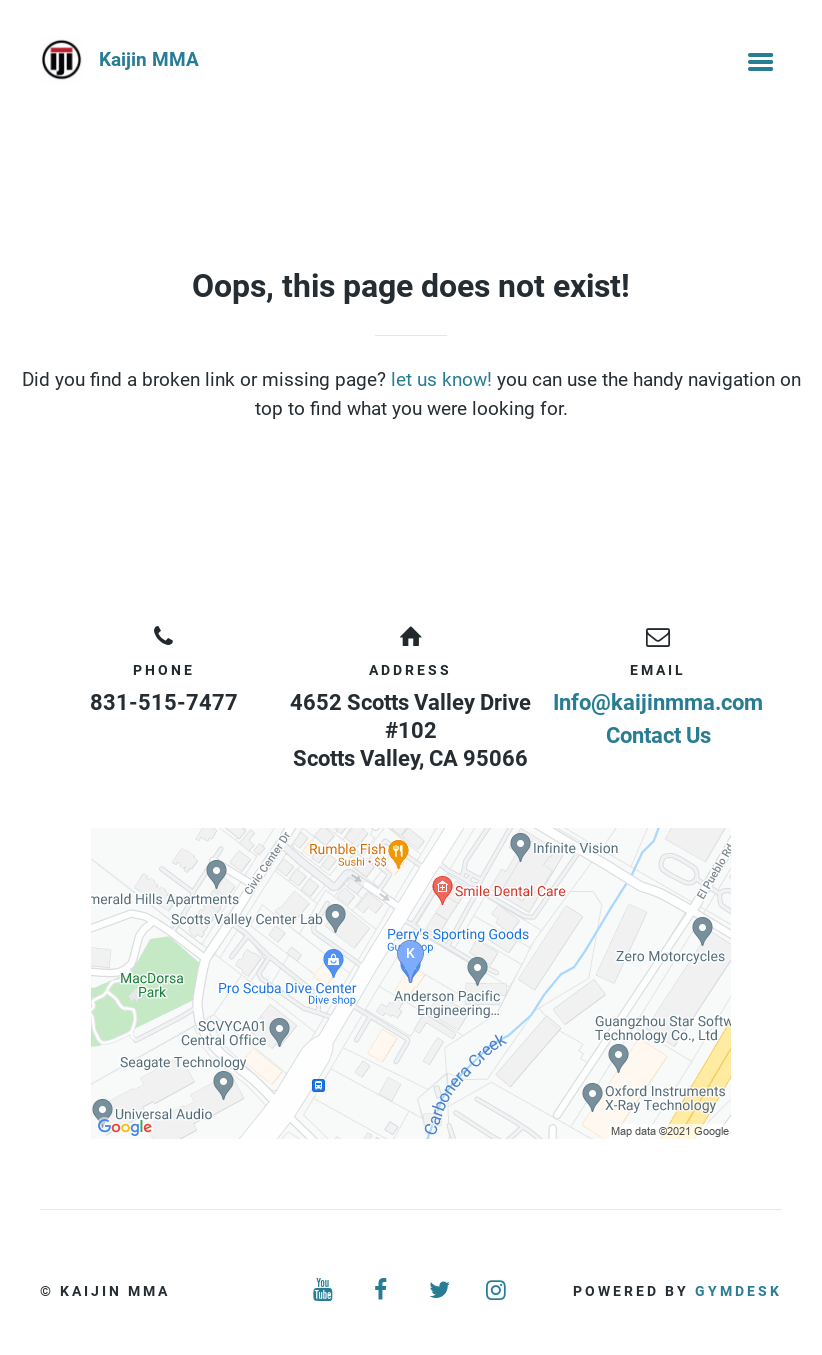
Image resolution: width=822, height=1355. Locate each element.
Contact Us (658, 735)
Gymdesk (738, 1291)
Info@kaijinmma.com (658, 702)
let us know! (441, 379)
